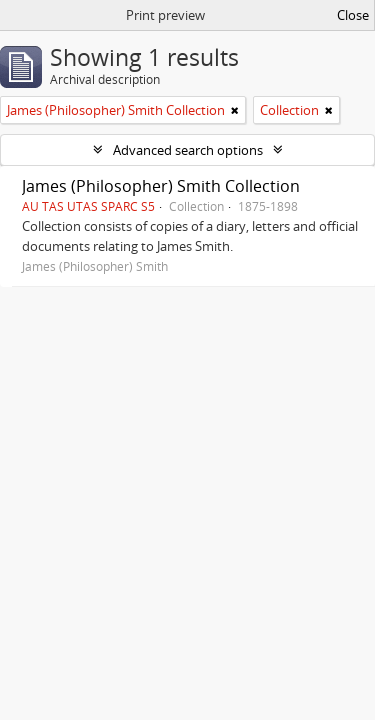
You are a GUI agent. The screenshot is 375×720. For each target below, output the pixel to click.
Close (353, 15)
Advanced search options (188, 150)
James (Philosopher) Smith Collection (161, 186)
